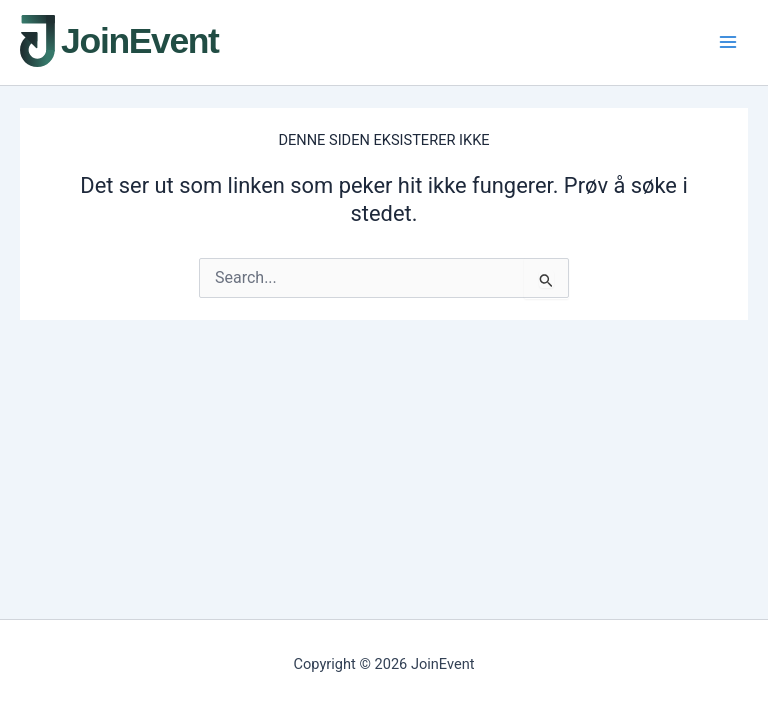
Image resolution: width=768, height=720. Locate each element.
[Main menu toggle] (728, 42)
